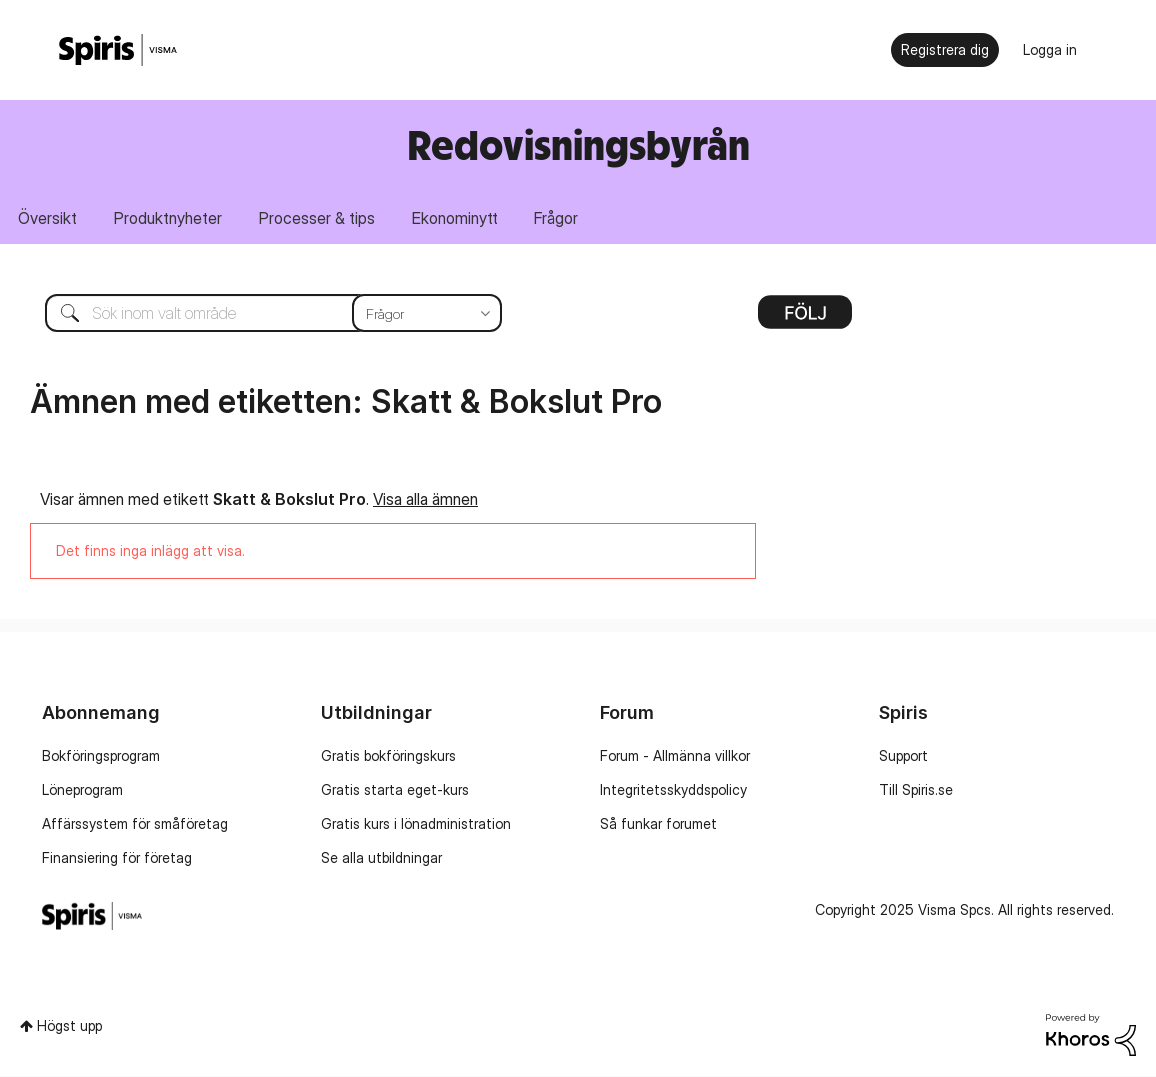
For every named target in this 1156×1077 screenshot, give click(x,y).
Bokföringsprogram (101, 755)
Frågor (562, 218)
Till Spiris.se (916, 789)
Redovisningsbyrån (578, 144)
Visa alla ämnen (425, 499)
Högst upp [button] (69, 1025)
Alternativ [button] (805, 320)
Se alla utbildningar (381, 857)
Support (903, 755)
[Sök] (258, 314)
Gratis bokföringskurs (388, 755)
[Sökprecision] (427, 314)
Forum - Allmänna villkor (675, 755)
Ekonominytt (459, 218)
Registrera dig (945, 49)
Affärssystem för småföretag (135, 823)
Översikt (48, 218)
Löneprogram (82, 789)
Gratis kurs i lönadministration (416, 823)
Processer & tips (320, 218)
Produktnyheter (170, 218)
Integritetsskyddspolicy (673, 789)
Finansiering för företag (117, 857)
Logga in (1050, 49)
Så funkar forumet (658, 823)
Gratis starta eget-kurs (395, 789)
